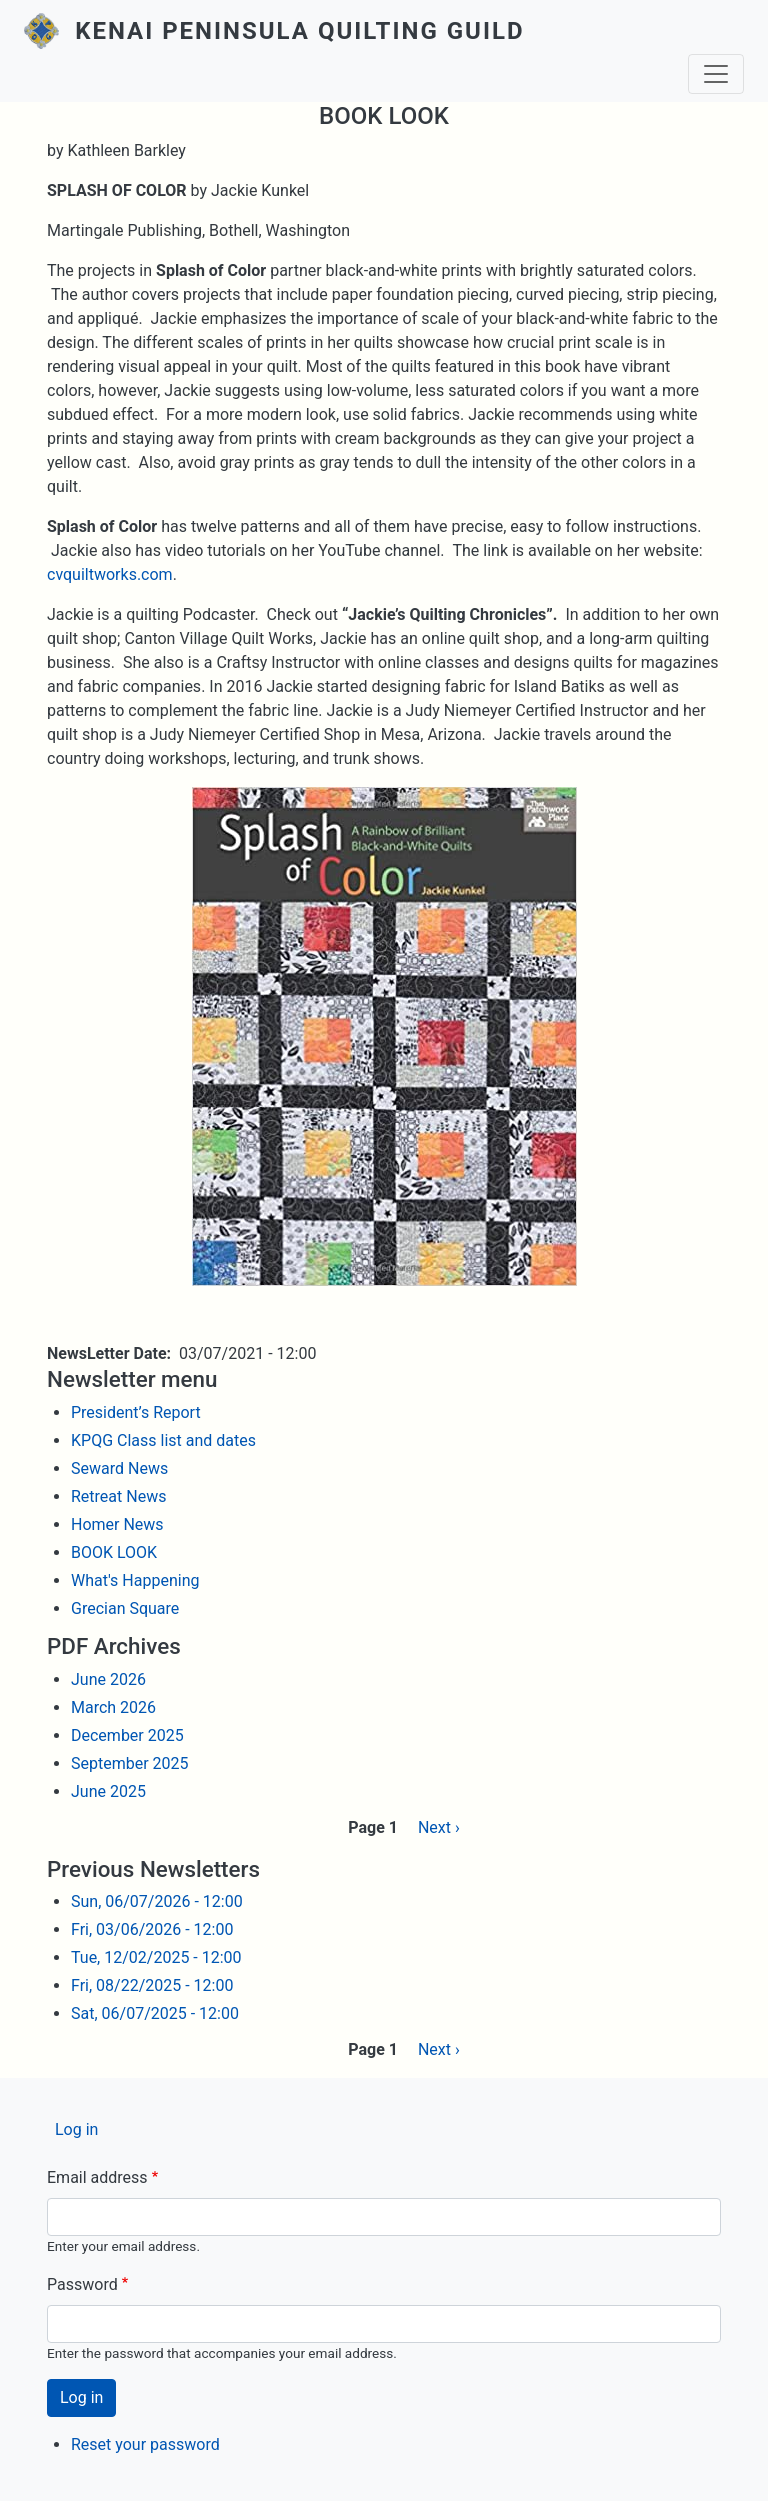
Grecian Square (125, 1608)
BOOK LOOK (114, 1552)
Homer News (117, 1524)
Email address (97, 2177)
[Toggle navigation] (716, 74)
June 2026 (108, 1679)
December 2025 (127, 1735)
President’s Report (136, 1412)
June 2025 (108, 1791)
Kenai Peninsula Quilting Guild (299, 31)
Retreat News (118, 1496)
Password (82, 2284)
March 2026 (113, 1707)
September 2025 (130, 1763)
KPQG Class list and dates (163, 1440)
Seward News (119, 1468)
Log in (76, 2129)
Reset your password (145, 2444)
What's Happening (135, 1580)
